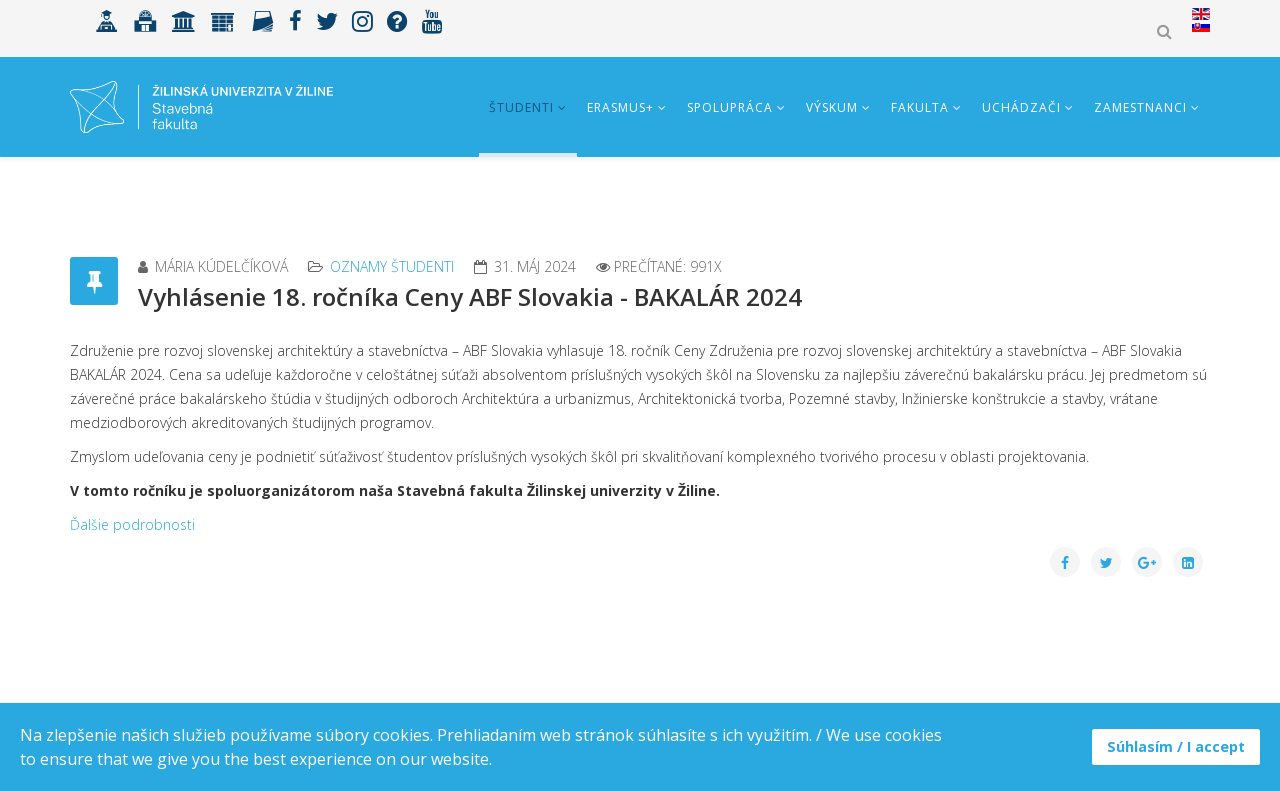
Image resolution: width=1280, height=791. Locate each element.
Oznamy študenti (392, 266)
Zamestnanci (1140, 107)
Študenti (521, 107)
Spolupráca (730, 107)
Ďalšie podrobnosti (132, 524)
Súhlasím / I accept (1176, 746)
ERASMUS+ (620, 107)
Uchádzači (1021, 107)
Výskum (832, 107)
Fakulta (920, 107)
